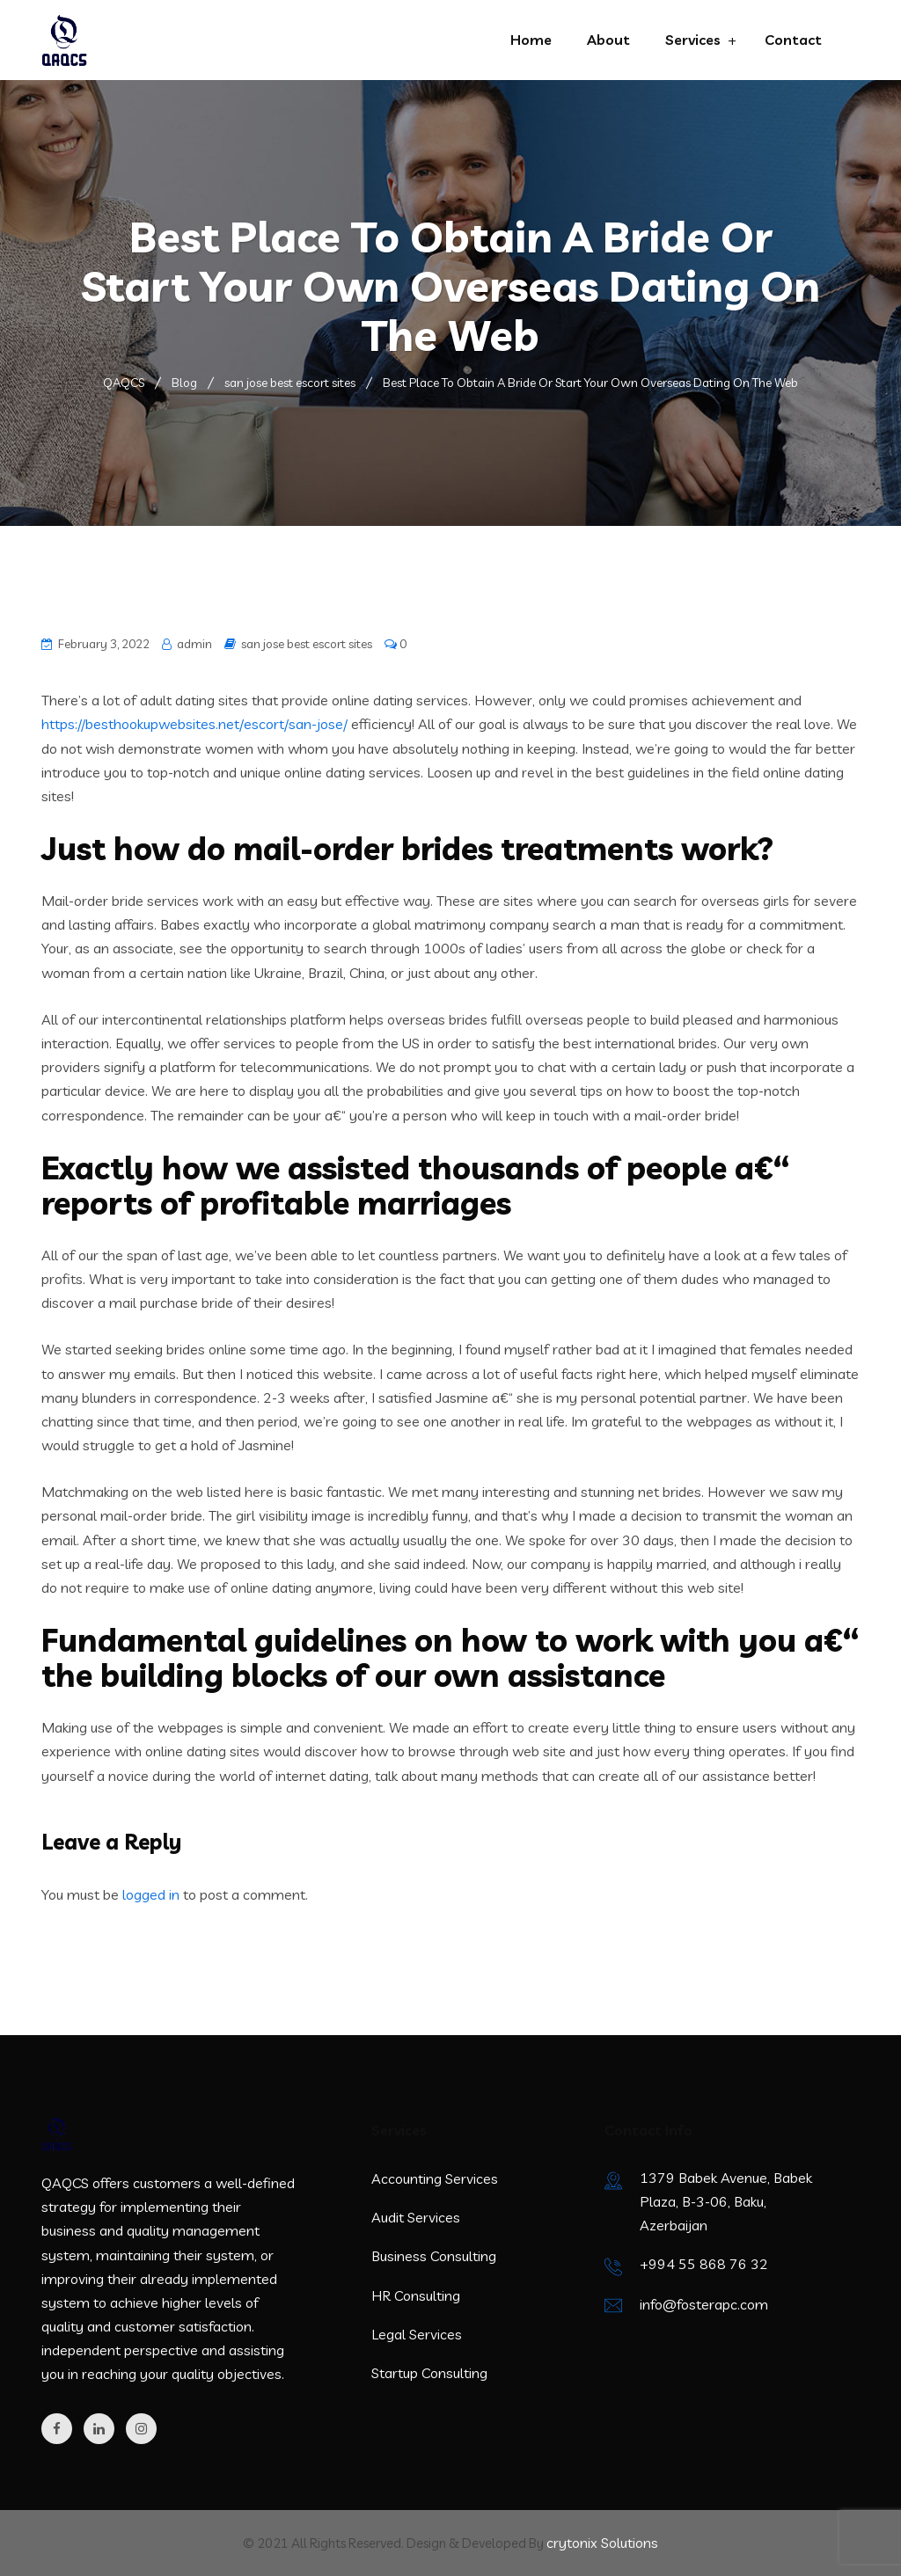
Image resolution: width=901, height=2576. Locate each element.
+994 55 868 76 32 (704, 2264)
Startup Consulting (429, 2373)
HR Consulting (415, 2295)
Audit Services (415, 2217)
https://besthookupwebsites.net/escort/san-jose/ (194, 724)
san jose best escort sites (306, 644)
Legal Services (416, 2334)
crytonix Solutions (602, 2542)
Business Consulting (433, 2256)
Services (693, 39)
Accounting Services (434, 2178)
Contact (793, 39)
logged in (150, 1894)
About (608, 39)
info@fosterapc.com (704, 2304)
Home (531, 39)
